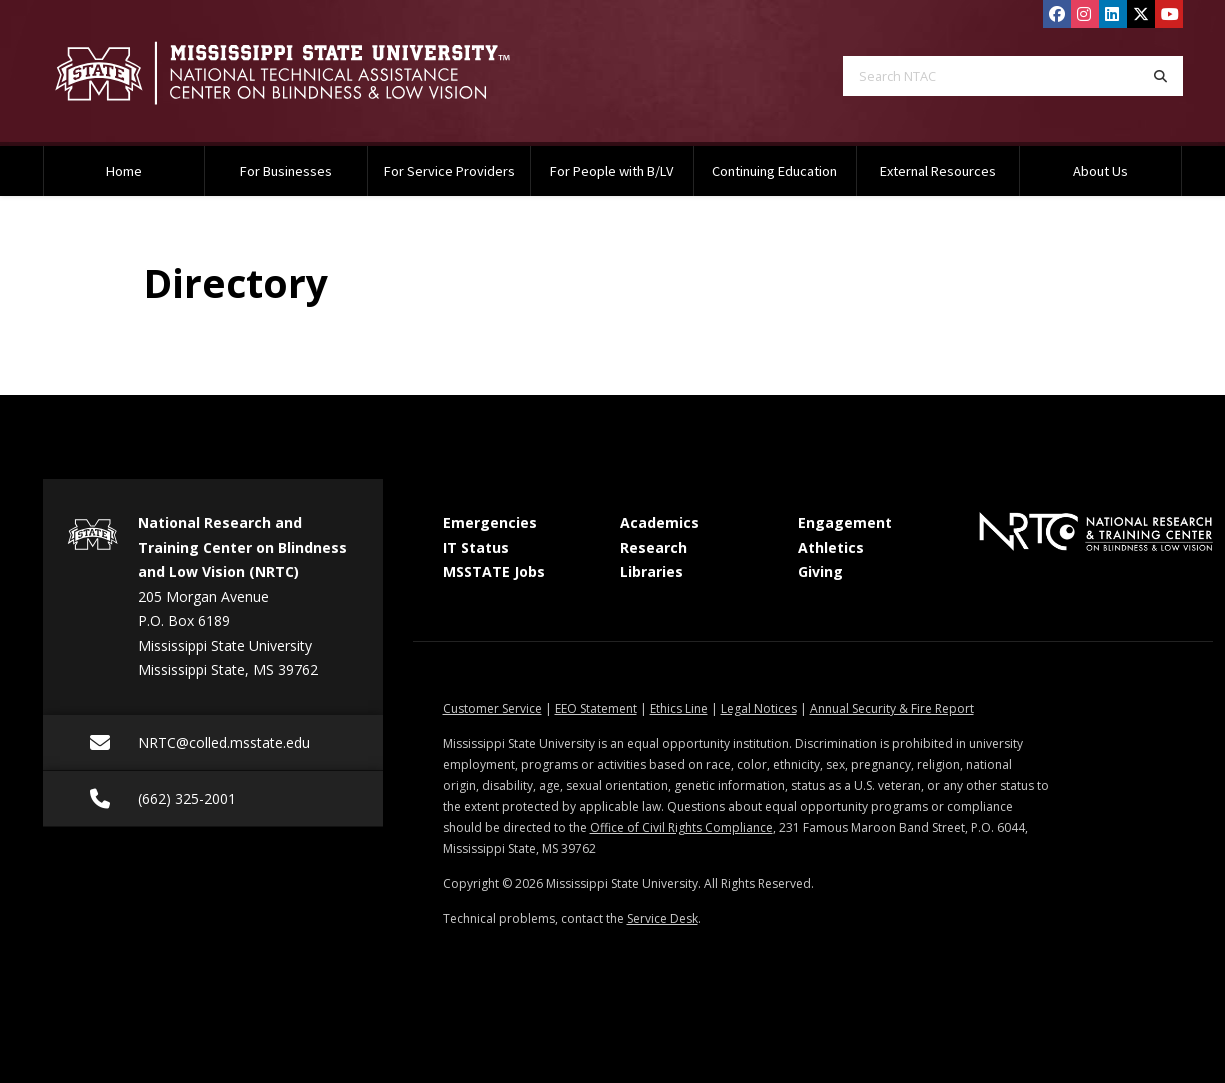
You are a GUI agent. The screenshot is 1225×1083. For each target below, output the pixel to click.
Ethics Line (679, 708)
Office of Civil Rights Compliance (681, 827)
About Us (1100, 171)
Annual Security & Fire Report (892, 708)
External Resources (938, 171)
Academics (659, 522)
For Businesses (286, 171)
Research (653, 547)
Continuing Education (774, 171)
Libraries (651, 571)
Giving (820, 571)
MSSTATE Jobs (494, 571)
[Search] (1160, 76)
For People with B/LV (611, 171)
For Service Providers (449, 171)
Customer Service (492, 708)
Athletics (831, 547)
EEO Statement (596, 708)
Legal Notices (759, 708)
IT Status (476, 547)
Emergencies (490, 522)
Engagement (845, 522)
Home (124, 171)
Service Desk (662, 918)
